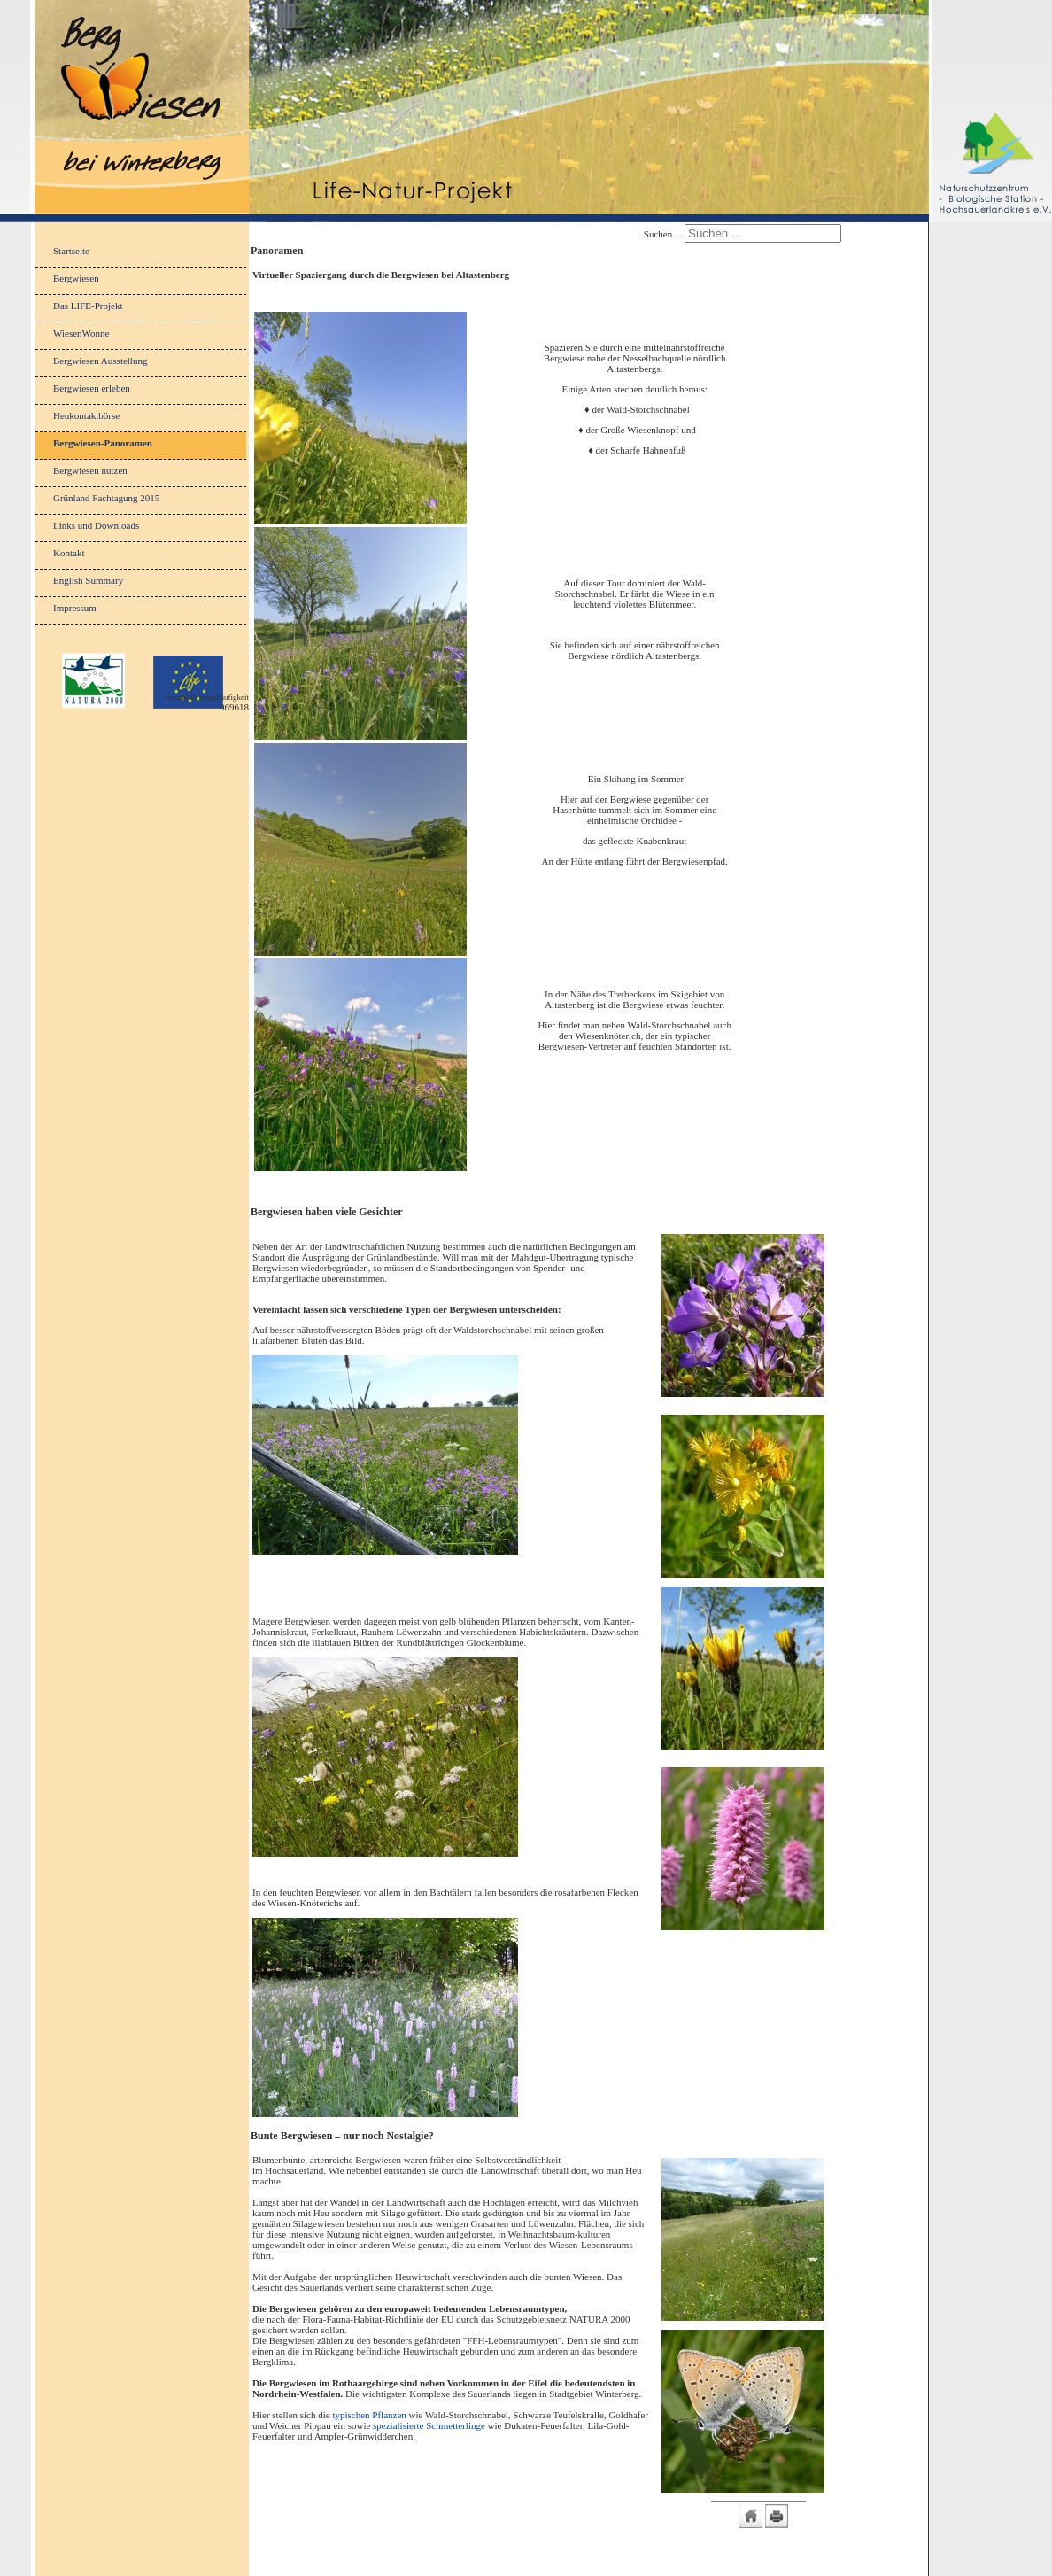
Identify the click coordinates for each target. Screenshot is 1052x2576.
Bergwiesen (76, 278)
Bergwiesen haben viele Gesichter (327, 1212)
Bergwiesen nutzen (90, 470)
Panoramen (277, 250)
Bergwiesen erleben (91, 388)
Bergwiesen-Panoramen (102, 443)
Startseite (71, 250)
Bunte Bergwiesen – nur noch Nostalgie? (342, 2136)
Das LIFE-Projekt (88, 305)
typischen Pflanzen (369, 2414)
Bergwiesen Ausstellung (100, 360)
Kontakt (68, 552)
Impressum (75, 607)
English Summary (88, 580)
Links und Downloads (96, 525)
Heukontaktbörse (86, 415)
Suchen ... (663, 234)
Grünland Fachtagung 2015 (106, 498)
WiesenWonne (81, 333)
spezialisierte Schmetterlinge (429, 2425)
